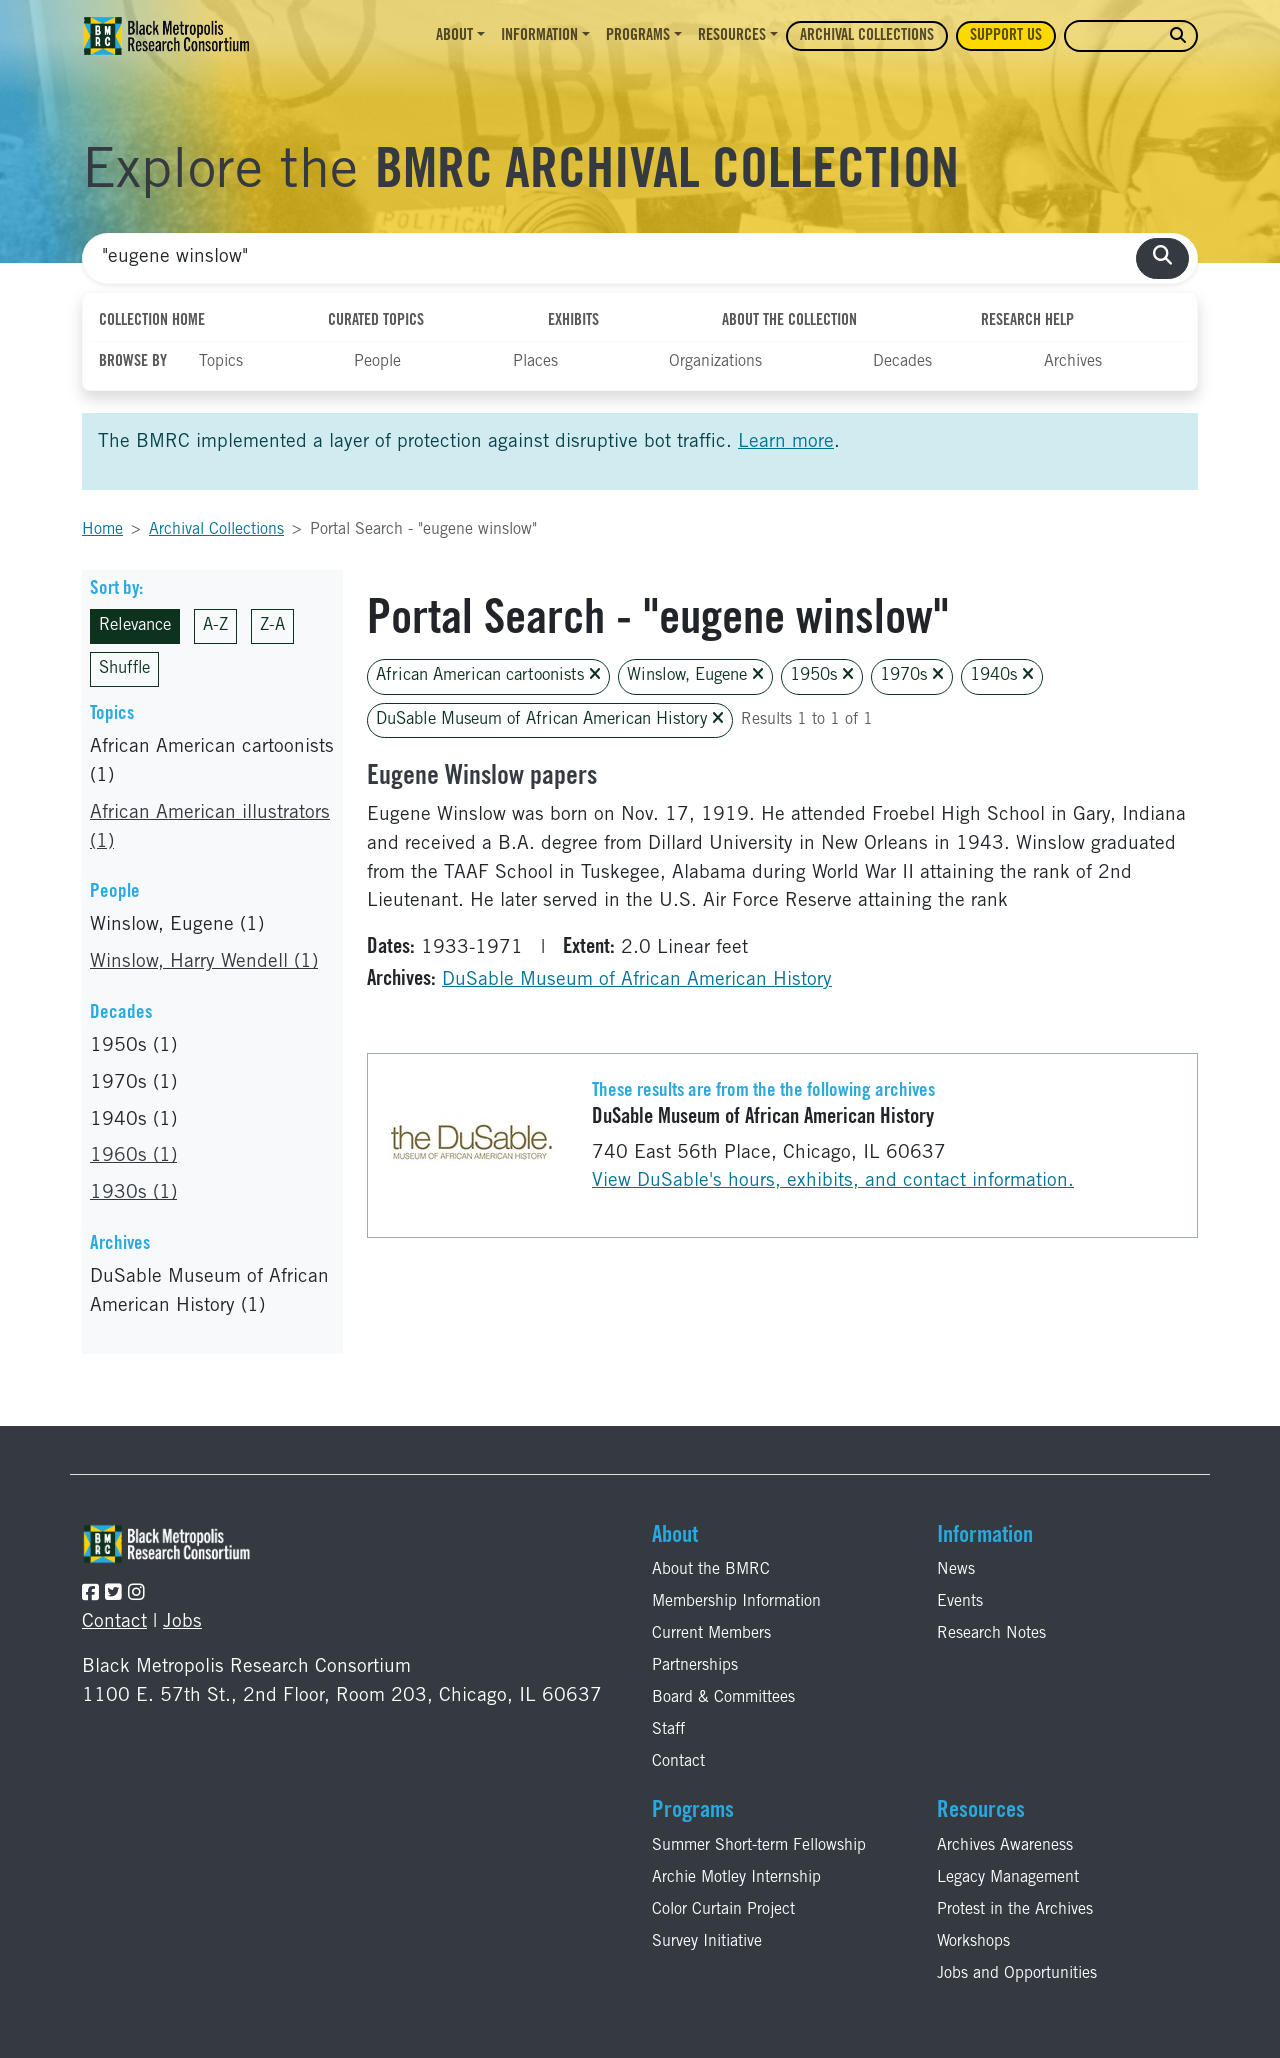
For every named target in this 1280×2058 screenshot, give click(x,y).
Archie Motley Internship (736, 1878)
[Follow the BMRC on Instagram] (136, 1594)
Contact (114, 1622)
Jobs (182, 1622)
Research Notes (991, 1634)
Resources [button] (732, 36)
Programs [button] (638, 36)
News (956, 1570)
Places (535, 362)
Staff (668, 1730)
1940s (1002, 675)
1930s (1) (133, 1193)
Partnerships (695, 1666)
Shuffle (124, 669)
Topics (221, 362)
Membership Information (736, 1602)
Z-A (272, 626)
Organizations (715, 362)
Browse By (133, 362)
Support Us (1006, 36)
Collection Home (152, 321)
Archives (1073, 362)
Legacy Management (1008, 1878)
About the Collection (789, 321)
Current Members (711, 1634)
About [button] (454, 36)
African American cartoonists (488, 675)
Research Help (1027, 321)
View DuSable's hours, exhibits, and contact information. (833, 1181)
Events (960, 1602)
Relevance (135, 626)
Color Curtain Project (723, 1910)
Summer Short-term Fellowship (759, 1846)
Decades (902, 362)
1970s (912, 675)
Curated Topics (376, 321)
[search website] (1178, 36)
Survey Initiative (707, 1942)
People (377, 362)
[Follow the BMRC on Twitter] (113, 1594)
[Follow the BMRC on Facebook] (90, 1594)
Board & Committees (723, 1698)
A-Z (215, 626)
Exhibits (573, 321)
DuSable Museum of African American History (550, 719)
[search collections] (1162, 258)
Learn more (786, 442)
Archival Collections (867, 36)
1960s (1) (133, 1156)
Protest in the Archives (1015, 1910)
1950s (822, 675)
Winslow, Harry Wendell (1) (204, 962)
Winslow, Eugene (695, 675)
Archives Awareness (1005, 1846)
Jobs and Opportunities (1017, 1974)
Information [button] (539, 36)
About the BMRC (711, 1570)
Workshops (973, 1942)
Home (102, 530)
